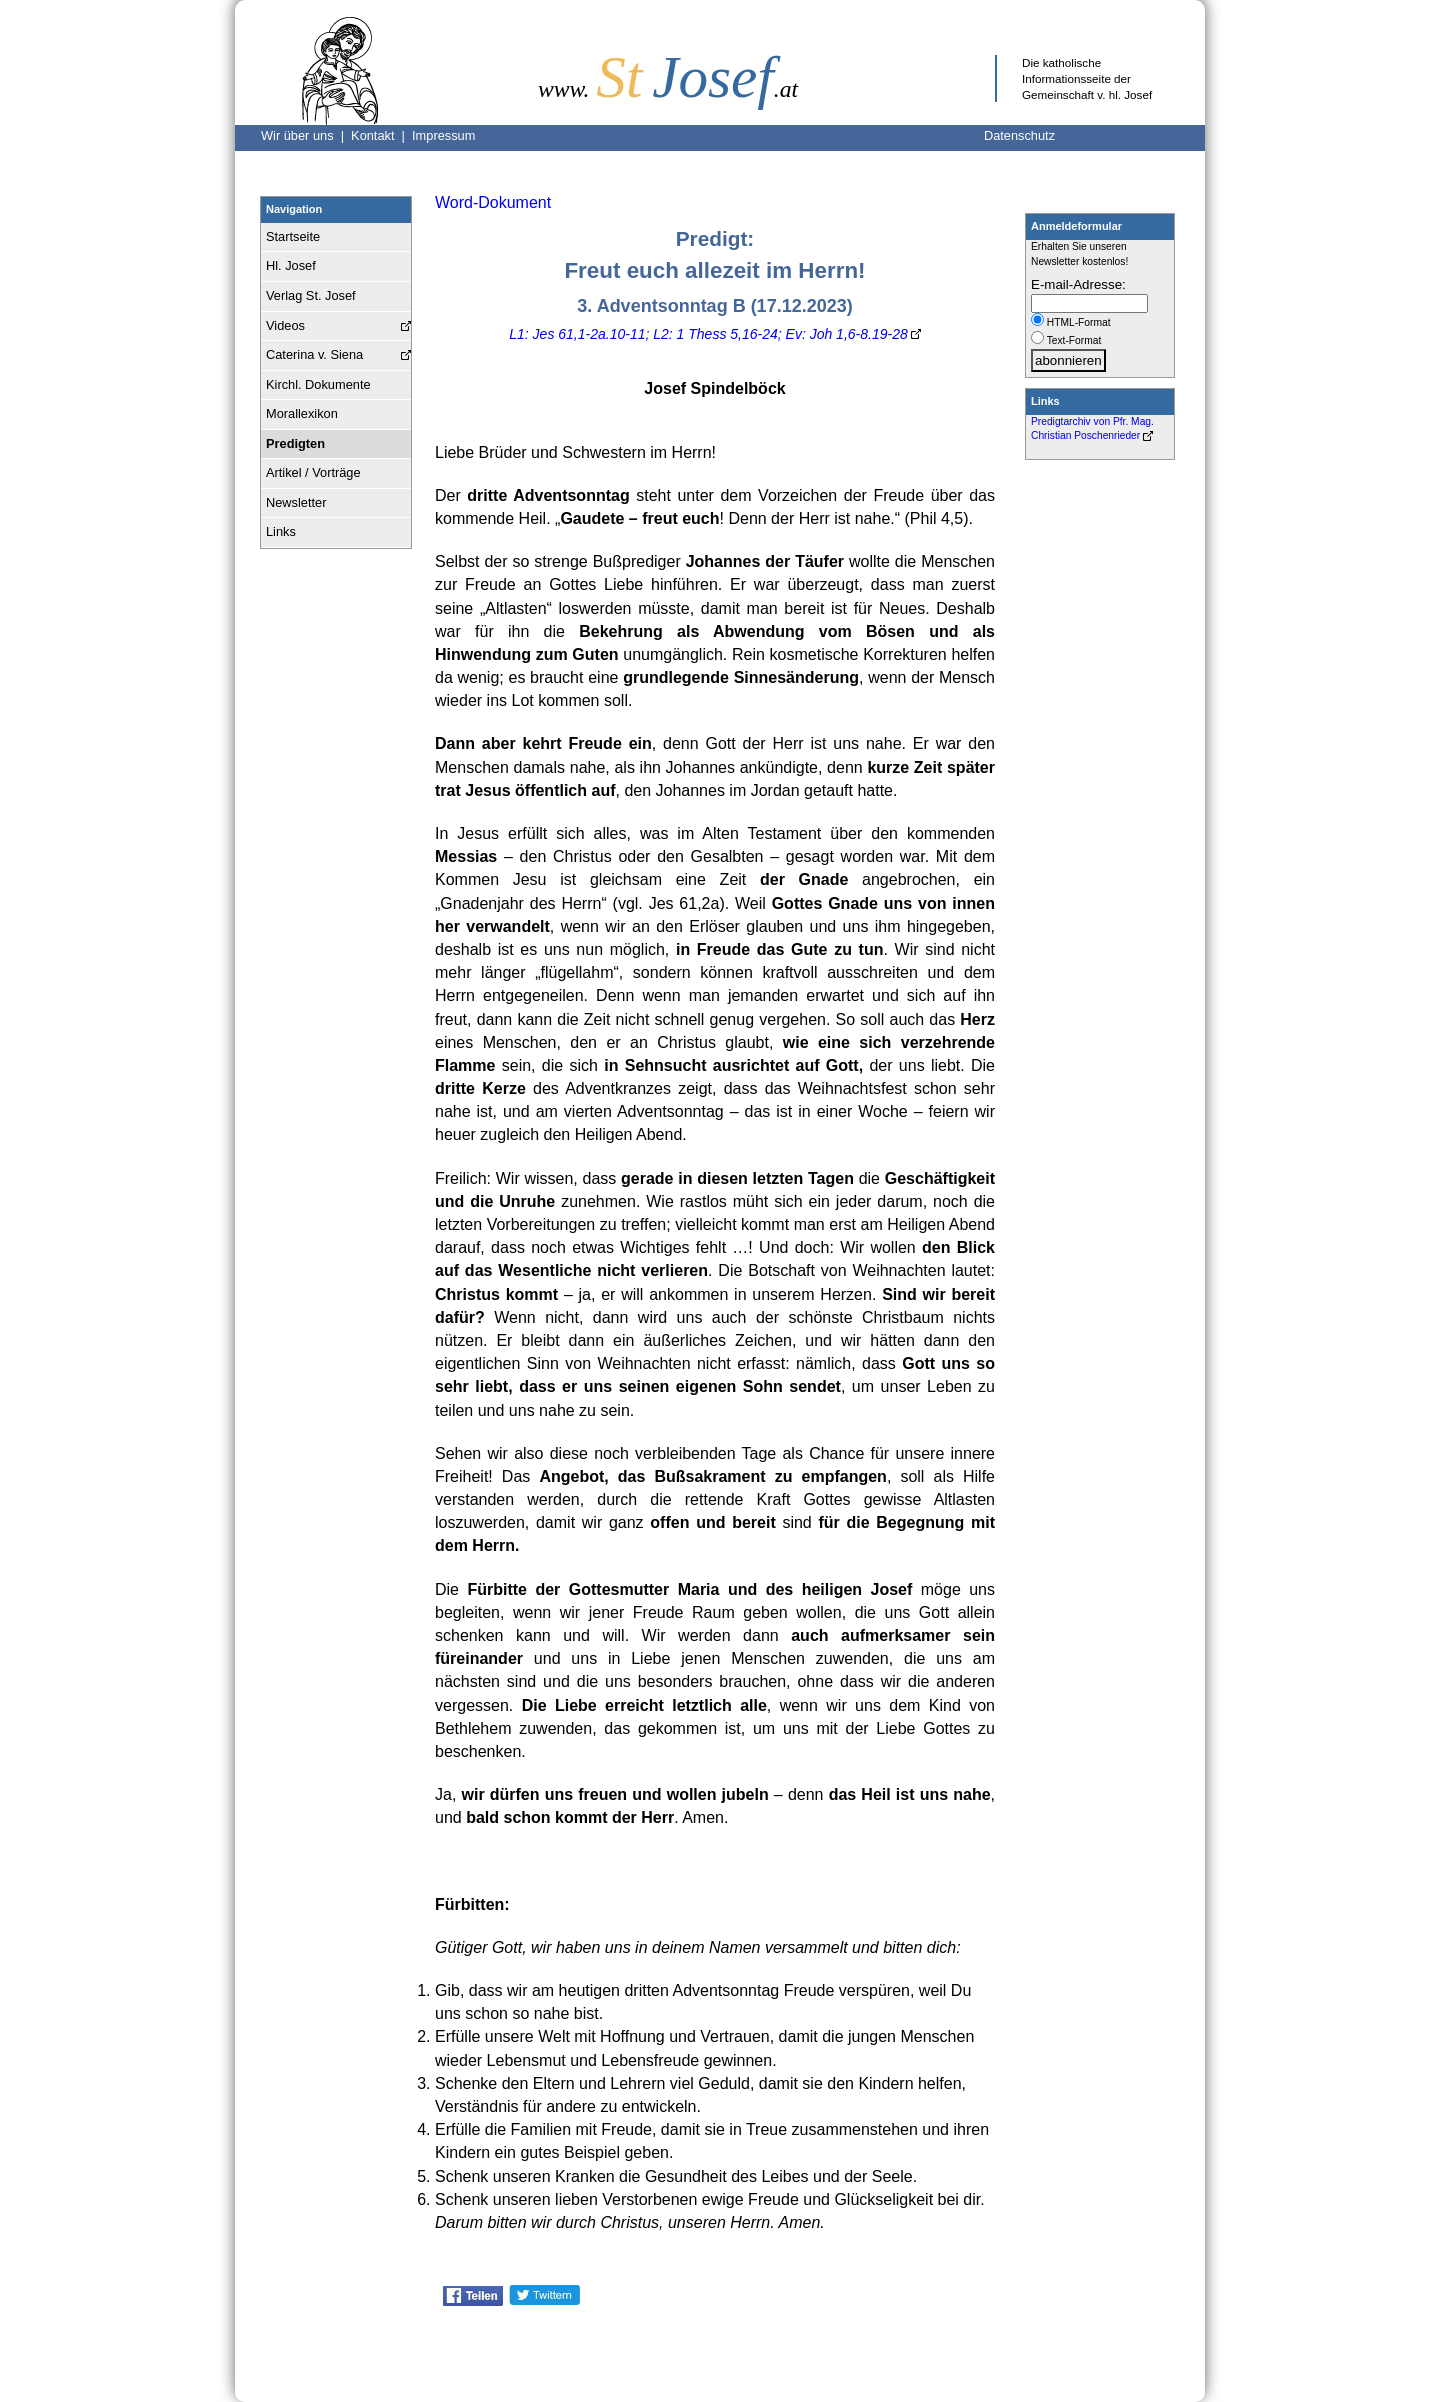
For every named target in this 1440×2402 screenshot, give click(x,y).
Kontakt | (381, 135)
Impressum (443, 135)
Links (281, 531)
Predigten (295, 443)
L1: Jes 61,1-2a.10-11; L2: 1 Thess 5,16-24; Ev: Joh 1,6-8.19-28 (708, 334)
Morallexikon (302, 413)
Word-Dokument (493, 202)
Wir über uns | (306, 135)
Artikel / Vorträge (313, 472)
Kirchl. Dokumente (318, 384)
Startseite (293, 236)
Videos (285, 325)
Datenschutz (1019, 135)
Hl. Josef (291, 265)
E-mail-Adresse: (1078, 284)
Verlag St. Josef (311, 295)
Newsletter (296, 502)
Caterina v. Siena (314, 354)
